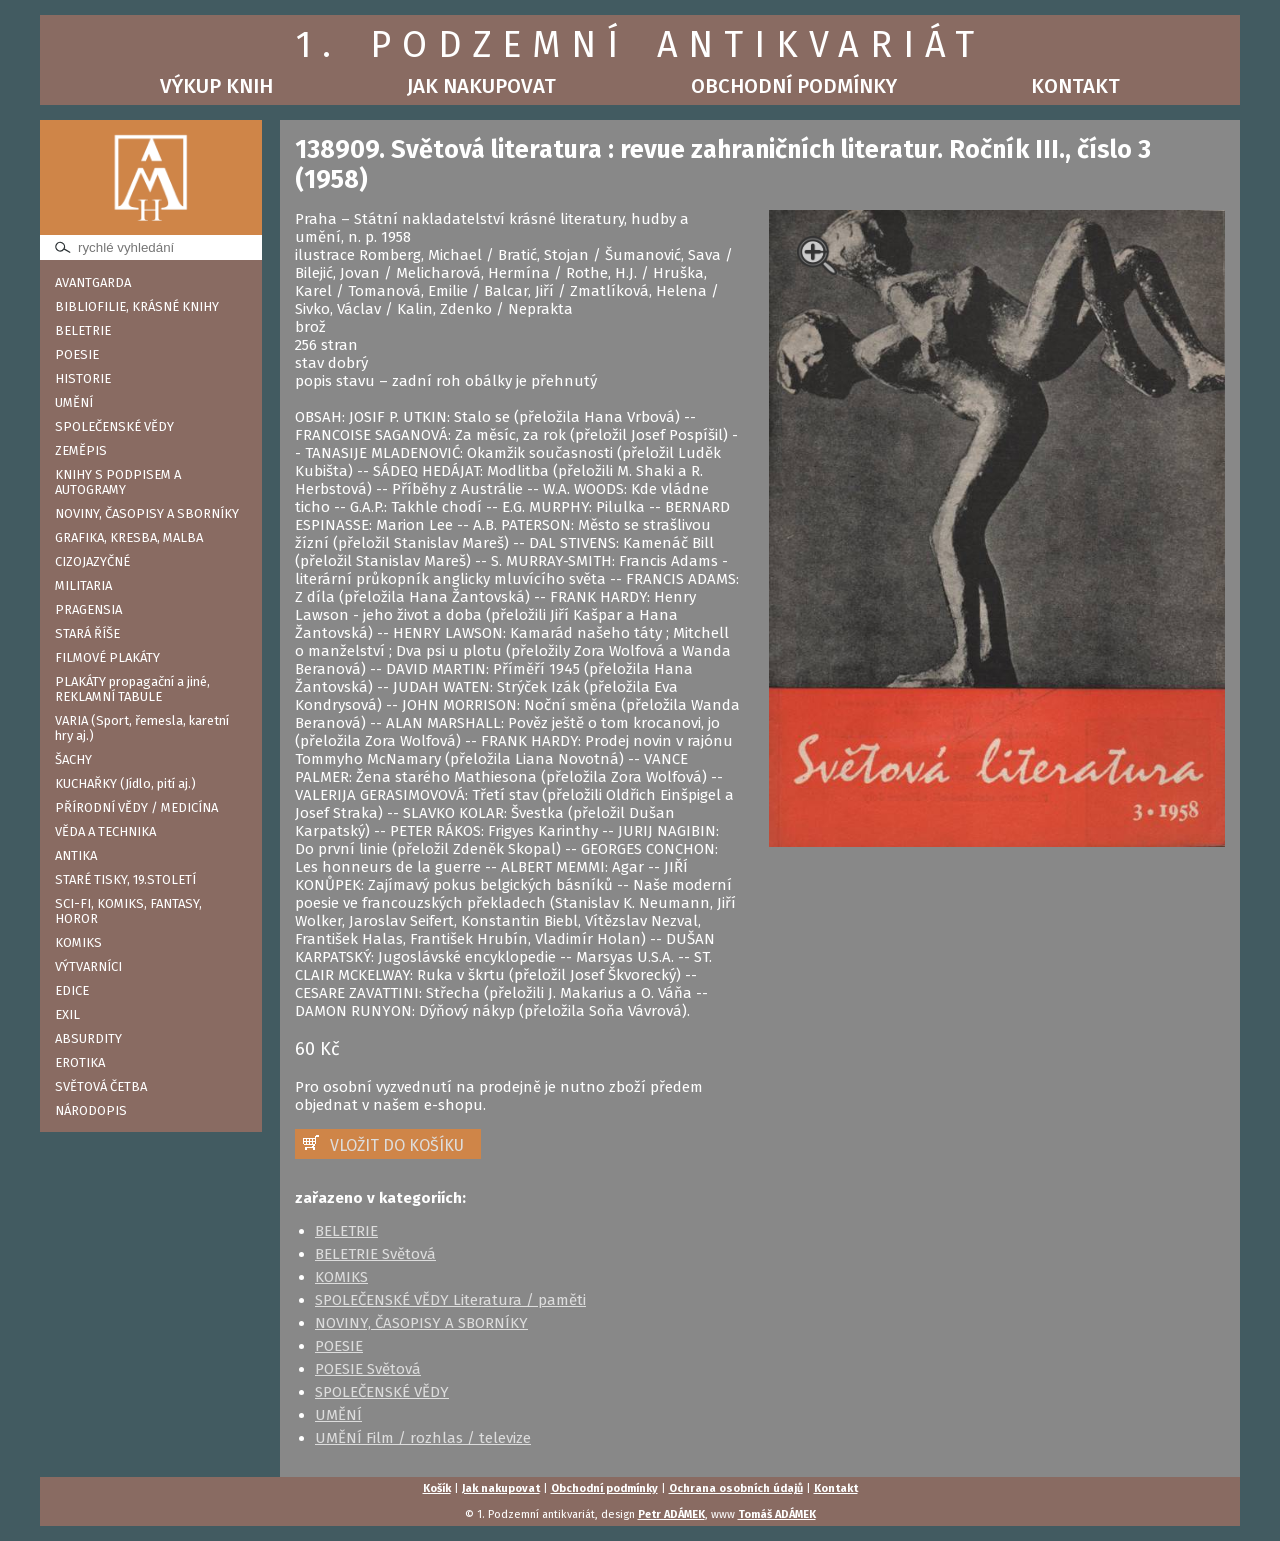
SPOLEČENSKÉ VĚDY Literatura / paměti (450, 1300)
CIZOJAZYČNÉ (92, 561)
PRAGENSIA (88, 609)
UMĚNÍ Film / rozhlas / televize (423, 1438)
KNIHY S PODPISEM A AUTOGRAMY (118, 482)
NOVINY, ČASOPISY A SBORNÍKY (147, 513)
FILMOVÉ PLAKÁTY (107, 657)
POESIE (77, 354)
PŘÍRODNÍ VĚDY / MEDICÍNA (136, 807)
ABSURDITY (88, 1038)
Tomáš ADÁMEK (777, 1514)
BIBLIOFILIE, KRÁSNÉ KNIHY (137, 306)
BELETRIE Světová (375, 1254)
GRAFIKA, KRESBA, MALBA (129, 537)
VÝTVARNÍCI (88, 966)
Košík (437, 1488)
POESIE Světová (368, 1369)
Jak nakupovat (481, 86)
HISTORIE (83, 378)
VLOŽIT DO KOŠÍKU (397, 1145)
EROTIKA (80, 1062)
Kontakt (1075, 86)
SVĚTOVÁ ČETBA (101, 1086)
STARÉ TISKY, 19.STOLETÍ (125, 879)
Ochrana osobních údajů (736, 1488)
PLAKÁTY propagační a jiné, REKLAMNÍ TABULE (132, 689)
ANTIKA (76, 855)
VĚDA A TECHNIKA (105, 831)
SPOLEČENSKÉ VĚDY (114, 426)
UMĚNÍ (74, 402)
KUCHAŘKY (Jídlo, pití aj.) (125, 783)
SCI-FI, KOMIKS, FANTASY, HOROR (128, 911)
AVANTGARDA (93, 282)
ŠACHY (73, 759)
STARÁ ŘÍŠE (87, 633)
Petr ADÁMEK (671, 1514)
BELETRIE (83, 330)
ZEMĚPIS (81, 450)
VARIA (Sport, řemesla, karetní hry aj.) (142, 728)
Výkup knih (216, 86)
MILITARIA (83, 585)
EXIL (67, 1014)
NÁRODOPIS (91, 1110)
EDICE (72, 990)
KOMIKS (78, 942)
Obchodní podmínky (794, 86)
